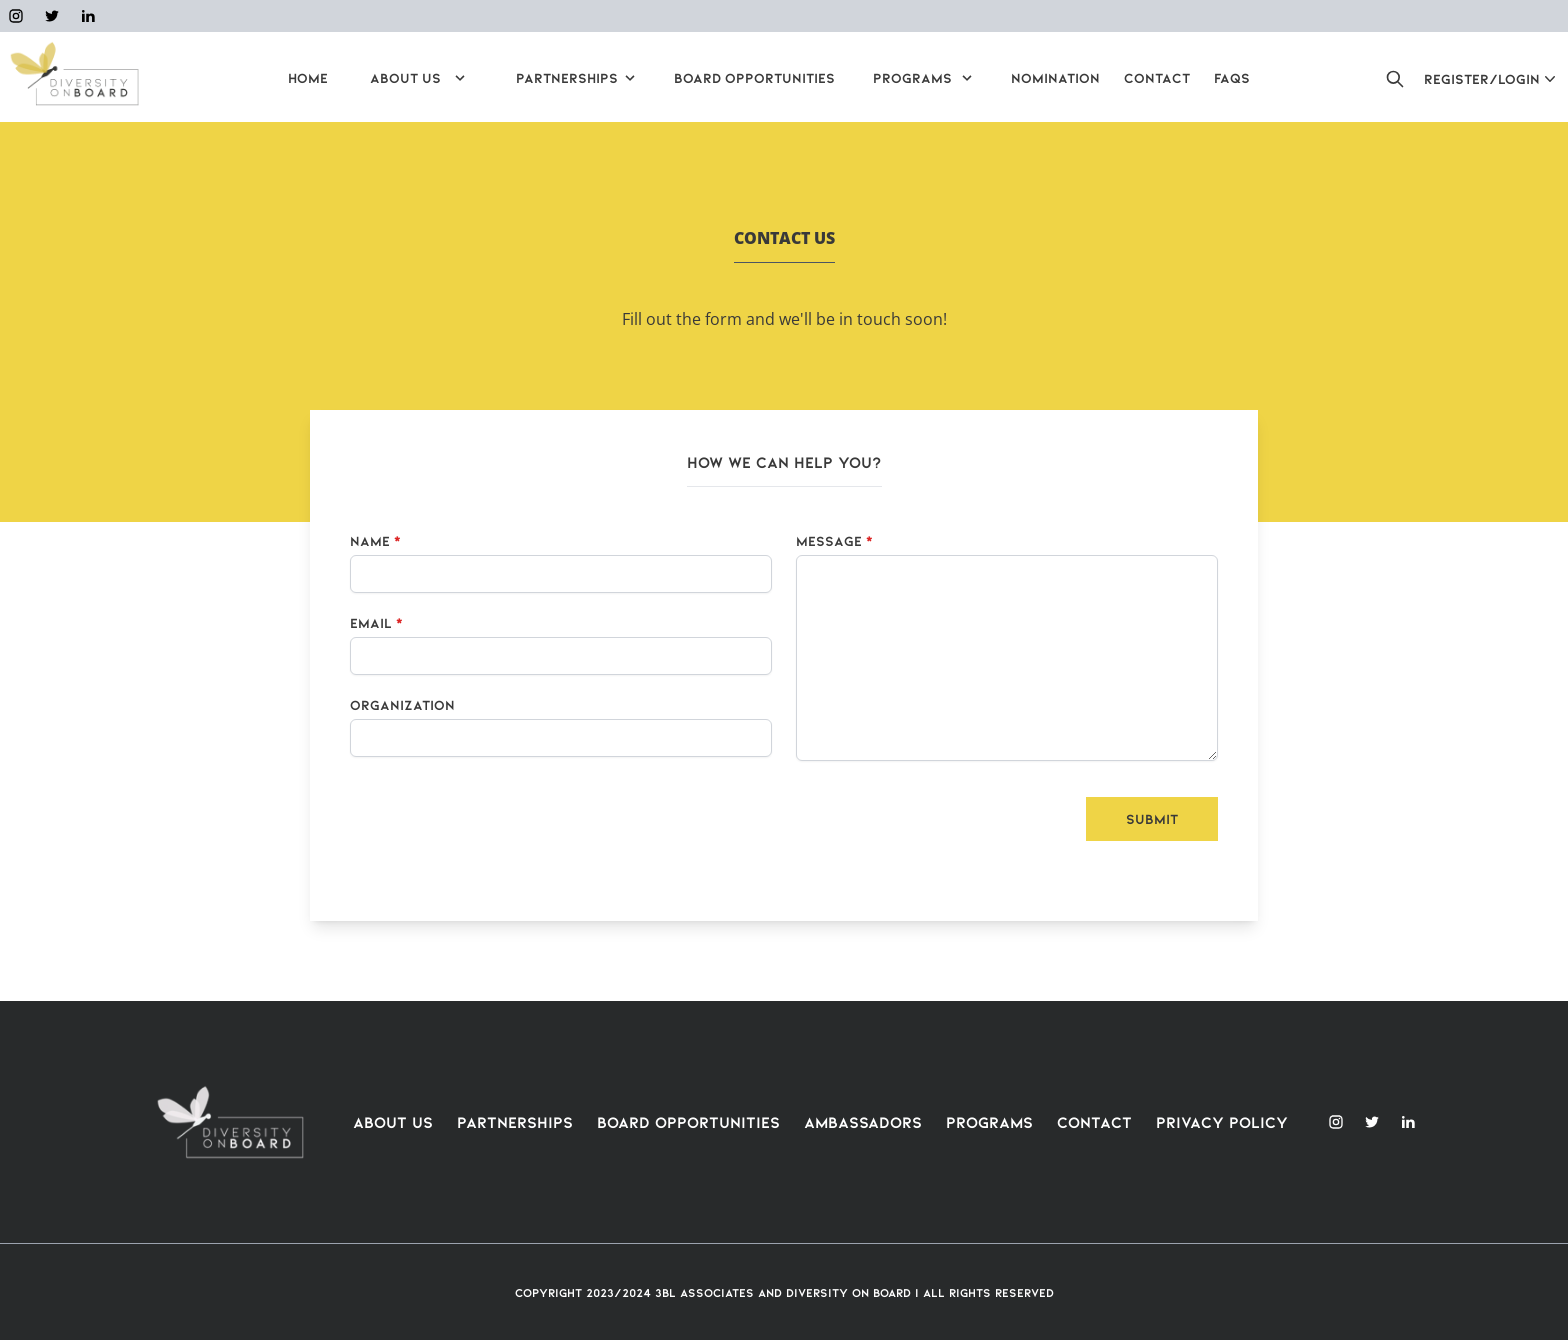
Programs (989, 1121)
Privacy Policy (1222, 1121)
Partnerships (515, 1121)
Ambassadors (863, 1121)
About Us (393, 1121)
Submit (1152, 818)
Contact (1094, 1121)
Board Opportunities (688, 1121)
